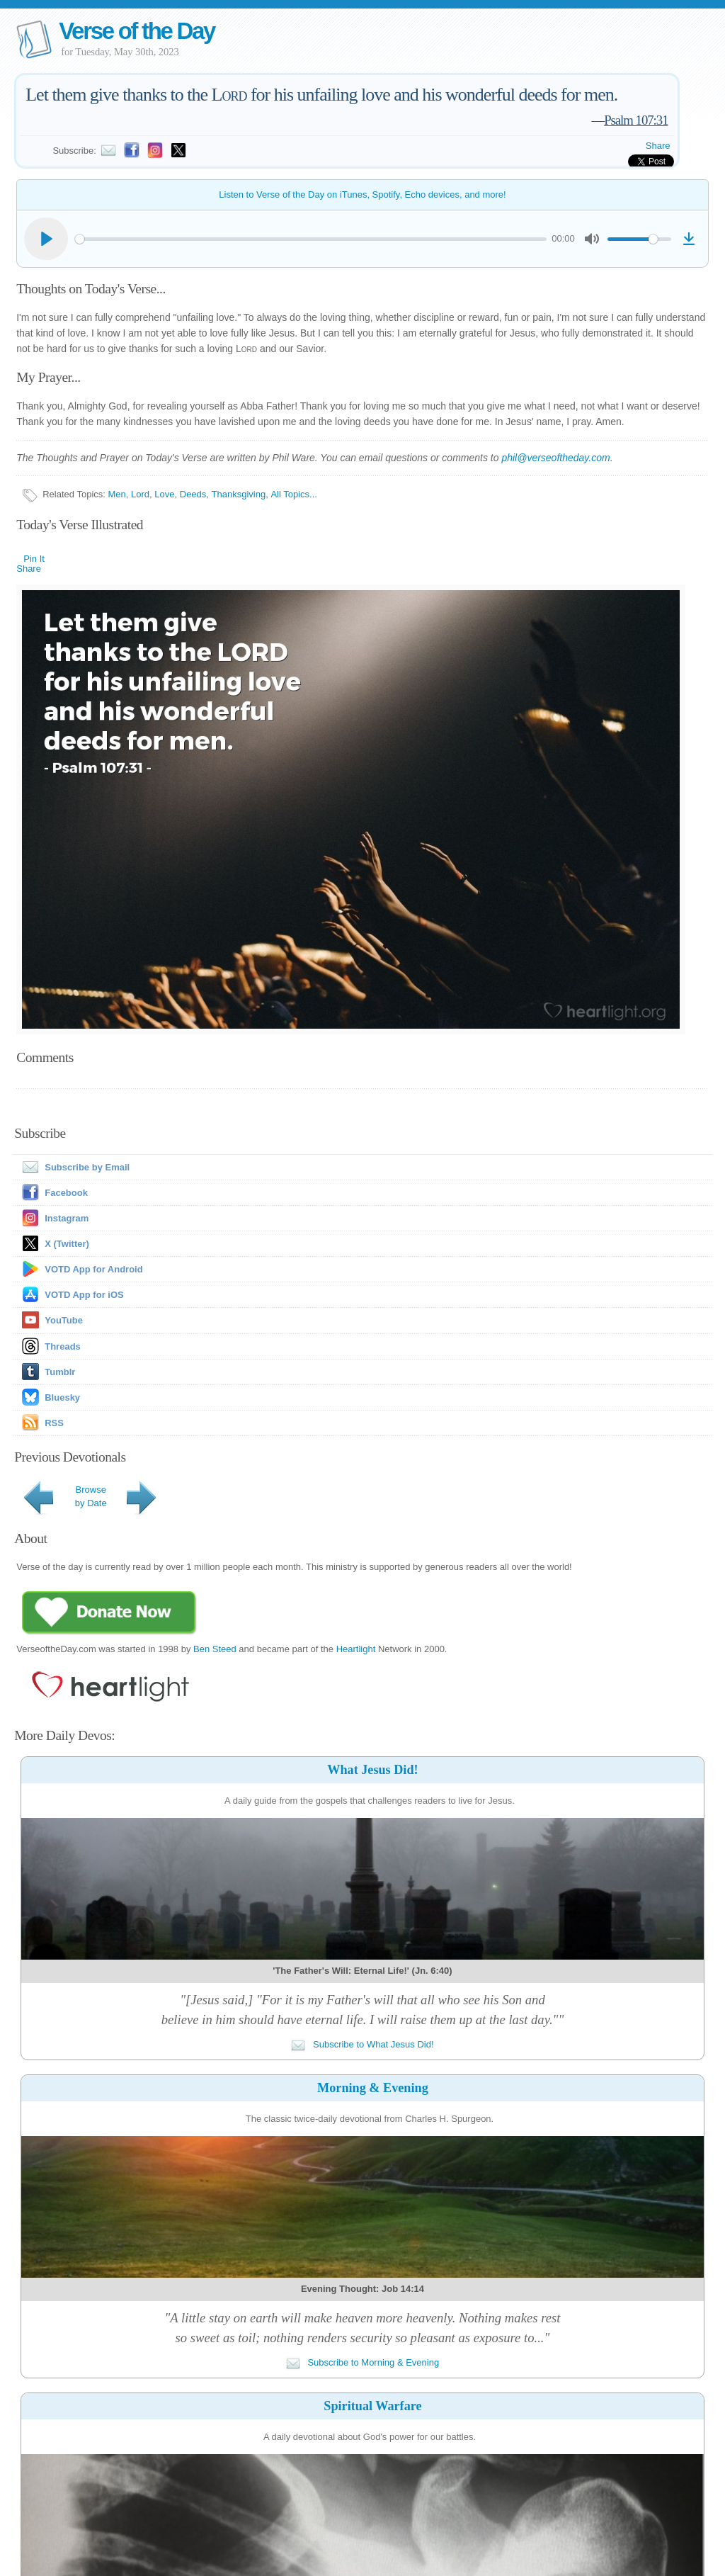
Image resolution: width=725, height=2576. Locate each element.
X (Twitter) (67, 1243)
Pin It (34, 558)
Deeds (193, 494)
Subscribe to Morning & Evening (362, 2362)
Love (164, 494)
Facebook (66, 1192)
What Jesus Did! (372, 1770)
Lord (140, 494)
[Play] (46, 239)
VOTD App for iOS (84, 1294)
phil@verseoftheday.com (555, 457)
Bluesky (62, 1397)
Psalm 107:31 (636, 120)
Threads (63, 1346)
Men (117, 494)
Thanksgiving (239, 494)
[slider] (310, 239)
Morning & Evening (372, 2088)
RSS (54, 1423)
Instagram (67, 1218)
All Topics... (293, 494)
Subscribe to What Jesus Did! (362, 2044)
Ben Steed (214, 1649)
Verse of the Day (137, 31)
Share (658, 145)
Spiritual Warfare (372, 2406)
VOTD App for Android (93, 1269)
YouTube (64, 1320)
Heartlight (356, 1649)
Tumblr (60, 1372)
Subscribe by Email (73, 1167)
